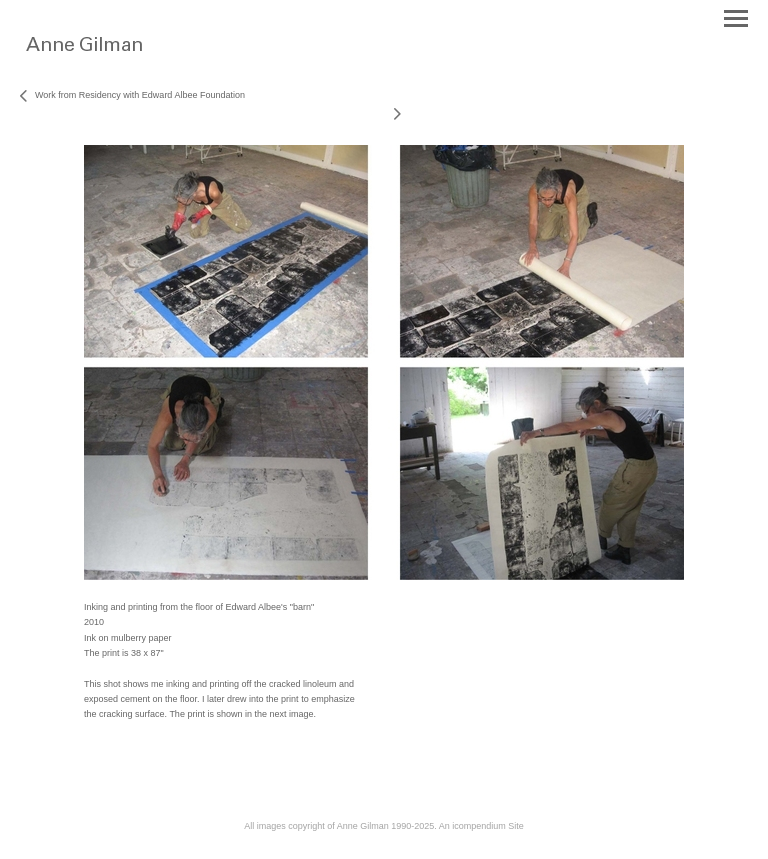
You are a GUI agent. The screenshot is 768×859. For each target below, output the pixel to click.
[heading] (122, 58)
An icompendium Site (481, 826)
